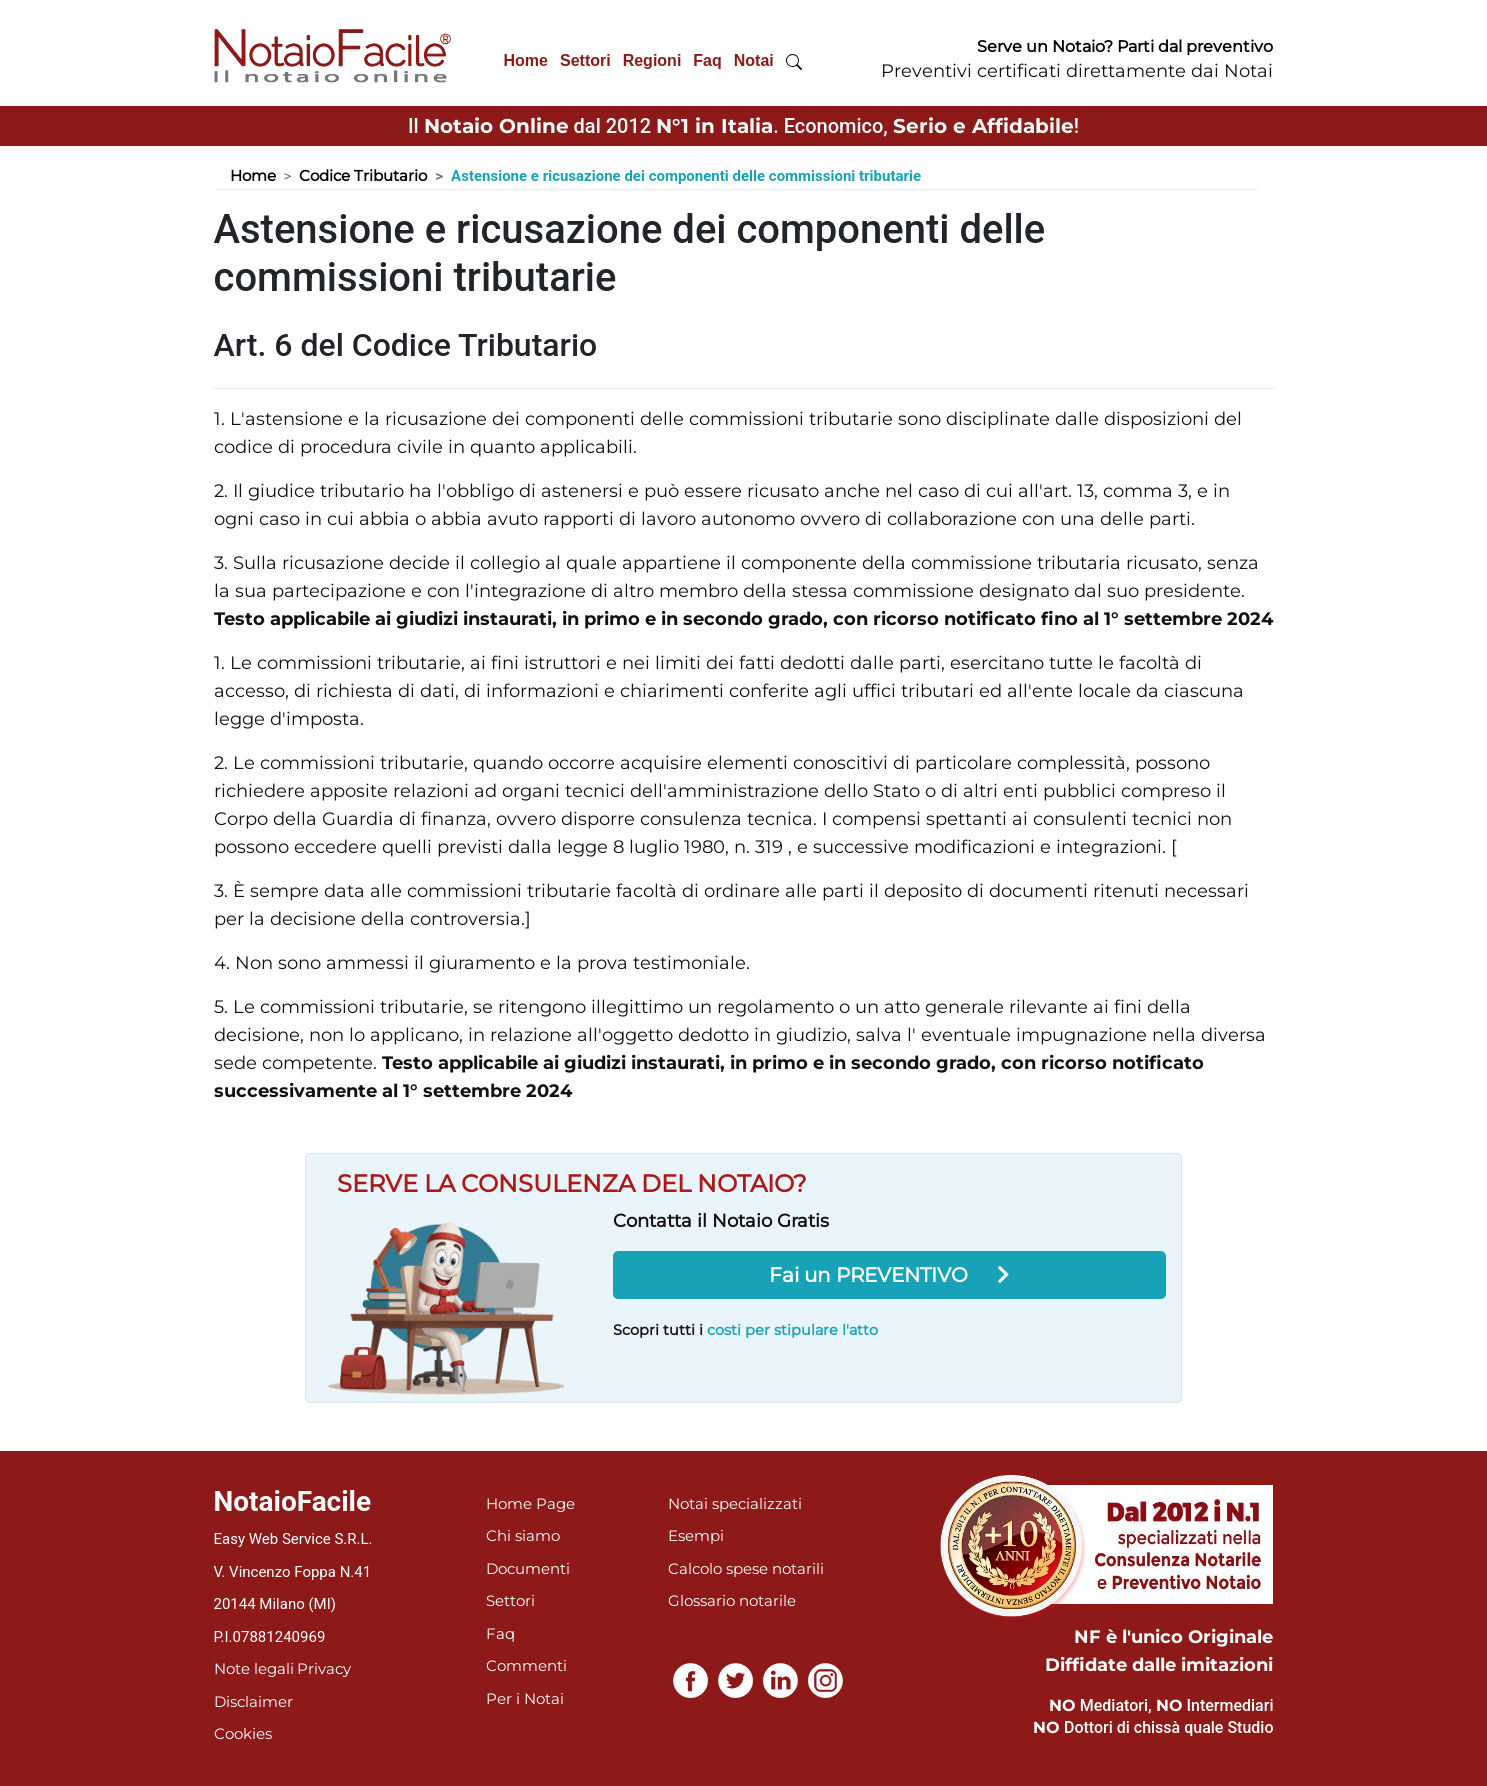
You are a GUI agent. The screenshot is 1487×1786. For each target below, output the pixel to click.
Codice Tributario (363, 175)
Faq (707, 60)
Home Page (530, 1503)
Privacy (324, 1668)
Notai (754, 60)
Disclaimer (253, 1701)
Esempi (696, 1535)
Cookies (243, 1733)
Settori (585, 60)
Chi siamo (523, 1535)
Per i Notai (525, 1698)
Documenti (528, 1568)
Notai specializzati (735, 1503)
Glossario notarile (732, 1600)
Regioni (652, 60)
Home (526, 60)
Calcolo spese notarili (746, 1568)
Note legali (254, 1668)
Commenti (526, 1665)
